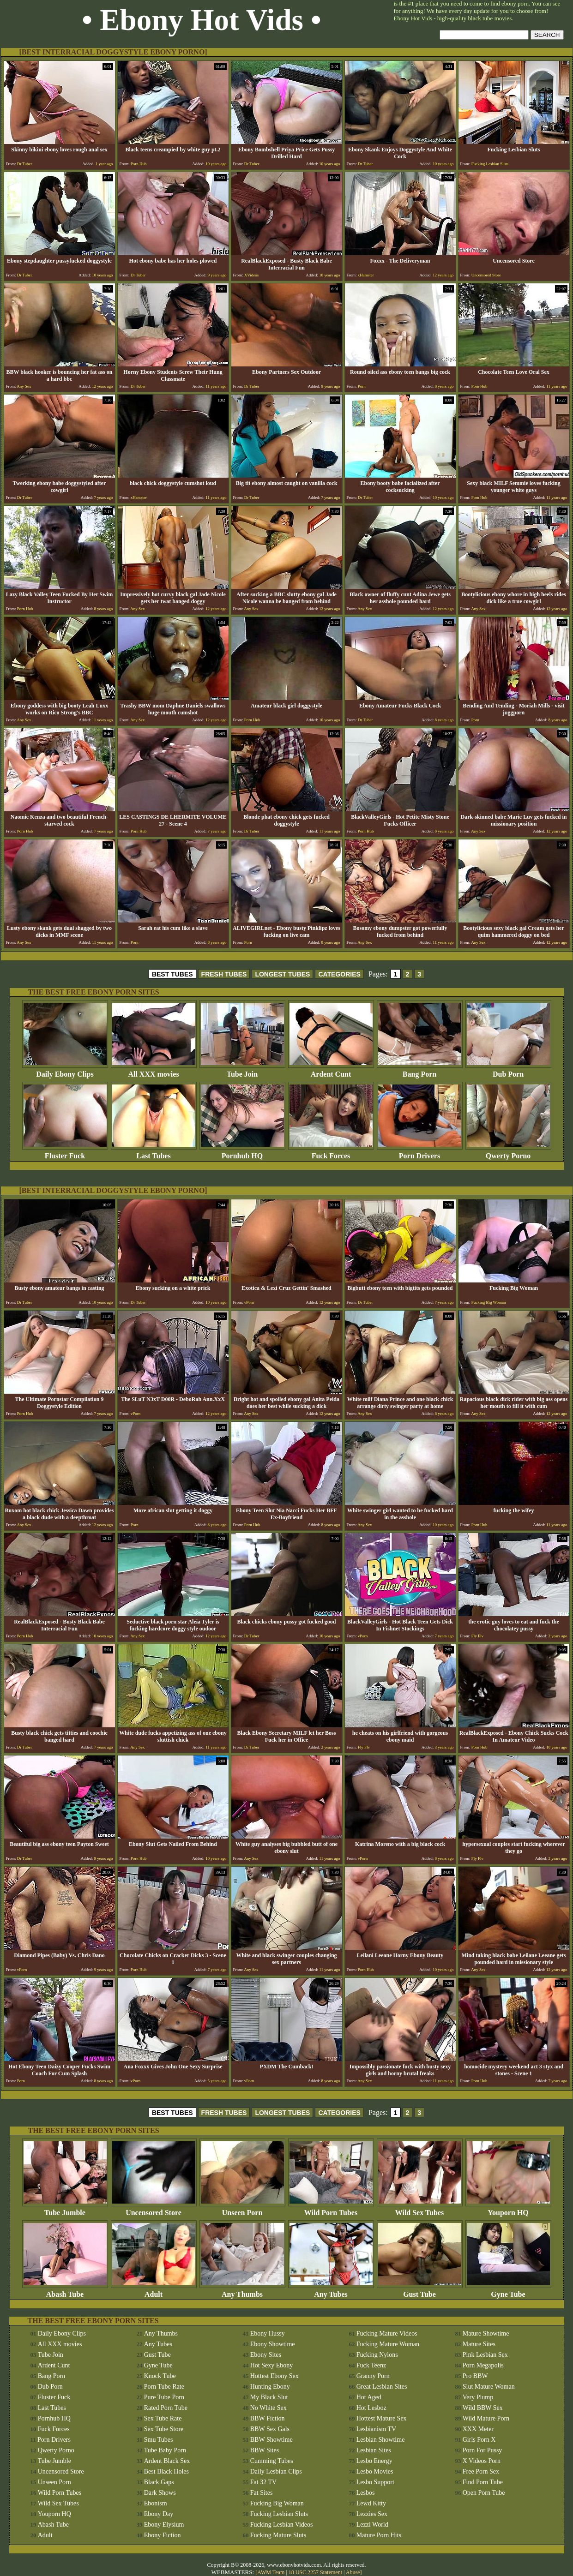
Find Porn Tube (483, 2482)
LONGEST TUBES (282, 974)
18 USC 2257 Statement (315, 2572)
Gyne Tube (508, 2291)
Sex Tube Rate (163, 2418)
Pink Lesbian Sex (485, 2354)
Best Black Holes (166, 2471)
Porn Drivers (420, 1152)
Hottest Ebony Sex (274, 2375)
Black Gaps (159, 2482)
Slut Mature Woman (489, 2386)
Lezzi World (372, 2524)
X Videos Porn (482, 2460)
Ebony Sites (265, 2354)
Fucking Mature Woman (387, 2344)
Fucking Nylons (377, 2354)
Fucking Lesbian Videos (281, 2524)
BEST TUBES (172, 974)
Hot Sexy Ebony (271, 2365)
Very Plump (478, 2397)
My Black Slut (269, 2397)
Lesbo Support (375, 2482)
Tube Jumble (65, 2209)
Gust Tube (420, 2291)
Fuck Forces (331, 1152)
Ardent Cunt (331, 1071)
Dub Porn (508, 1071)
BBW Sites (264, 2450)
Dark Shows (160, 2492)
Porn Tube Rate (164, 2386)
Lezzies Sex (371, 2513)
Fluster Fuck (65, 1152)
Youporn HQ (508, 2209)
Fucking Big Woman (277, 2503)
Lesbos (365, 2492)
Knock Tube (160, 2375)
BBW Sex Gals (270, 2429)
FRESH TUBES (224, 974)
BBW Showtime (271, 2439)
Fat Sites (261, 2492)
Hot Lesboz (371, 2407)
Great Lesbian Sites (381, 2386)
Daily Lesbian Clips (276, 2471)
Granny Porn (373, 2375)
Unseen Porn (242, 2209)
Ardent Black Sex (167, 2460)
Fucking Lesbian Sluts (279, 2513)
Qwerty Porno (508, 1152)
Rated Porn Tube (165, 2407)
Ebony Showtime (272, 2344)
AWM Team (271, 2572)
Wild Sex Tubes (420, 2209)
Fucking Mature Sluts (278, 2535)
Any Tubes (331, 2291)
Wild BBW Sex (483, 2407)
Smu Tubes (158, 2439)
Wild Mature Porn (486, 2418)
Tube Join (242, 1071)
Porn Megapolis (483, 2365)
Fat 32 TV (263, 2482)
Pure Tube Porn (164, 2397)
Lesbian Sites (373, 2450)
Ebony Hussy (267, 2333)
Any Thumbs (242, 2291)
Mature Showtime (486, 2333)
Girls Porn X (479, 2439)
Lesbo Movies (374, 2471)
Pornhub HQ (242, 1152)
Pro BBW (475, 2375)
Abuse (353, 2572)
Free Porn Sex (481, 2471)
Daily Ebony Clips (65, 1071)
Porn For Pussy (482, 2450)
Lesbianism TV (376, 2429)
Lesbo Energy (374, 2460)
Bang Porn (420, 1071)
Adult (154, 2291)
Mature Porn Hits (378, 2535)
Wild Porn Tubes (331, 2209)
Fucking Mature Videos (386, 2333)
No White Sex (268, 2407)
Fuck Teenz (371, 2365)
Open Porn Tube (484, 2492)
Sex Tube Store (164, 2429)
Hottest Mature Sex (381, 2418)
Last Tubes (154, 1152)
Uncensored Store (154, 2209)
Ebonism (155, 2503)
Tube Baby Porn (165, 2450)
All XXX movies (154, 1071)
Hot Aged (368, 2397)
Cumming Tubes (271, 2460)
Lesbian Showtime (380, 2439)
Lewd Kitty (371, 2503)
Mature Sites (479, 2344)
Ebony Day (158, 2513)
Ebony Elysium (164, 2524)
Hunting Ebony (270, 2386)
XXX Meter (478, 2429)
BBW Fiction (267, 2418)
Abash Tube (65, 2291)
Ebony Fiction (162, 2535)
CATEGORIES (339, 974)
